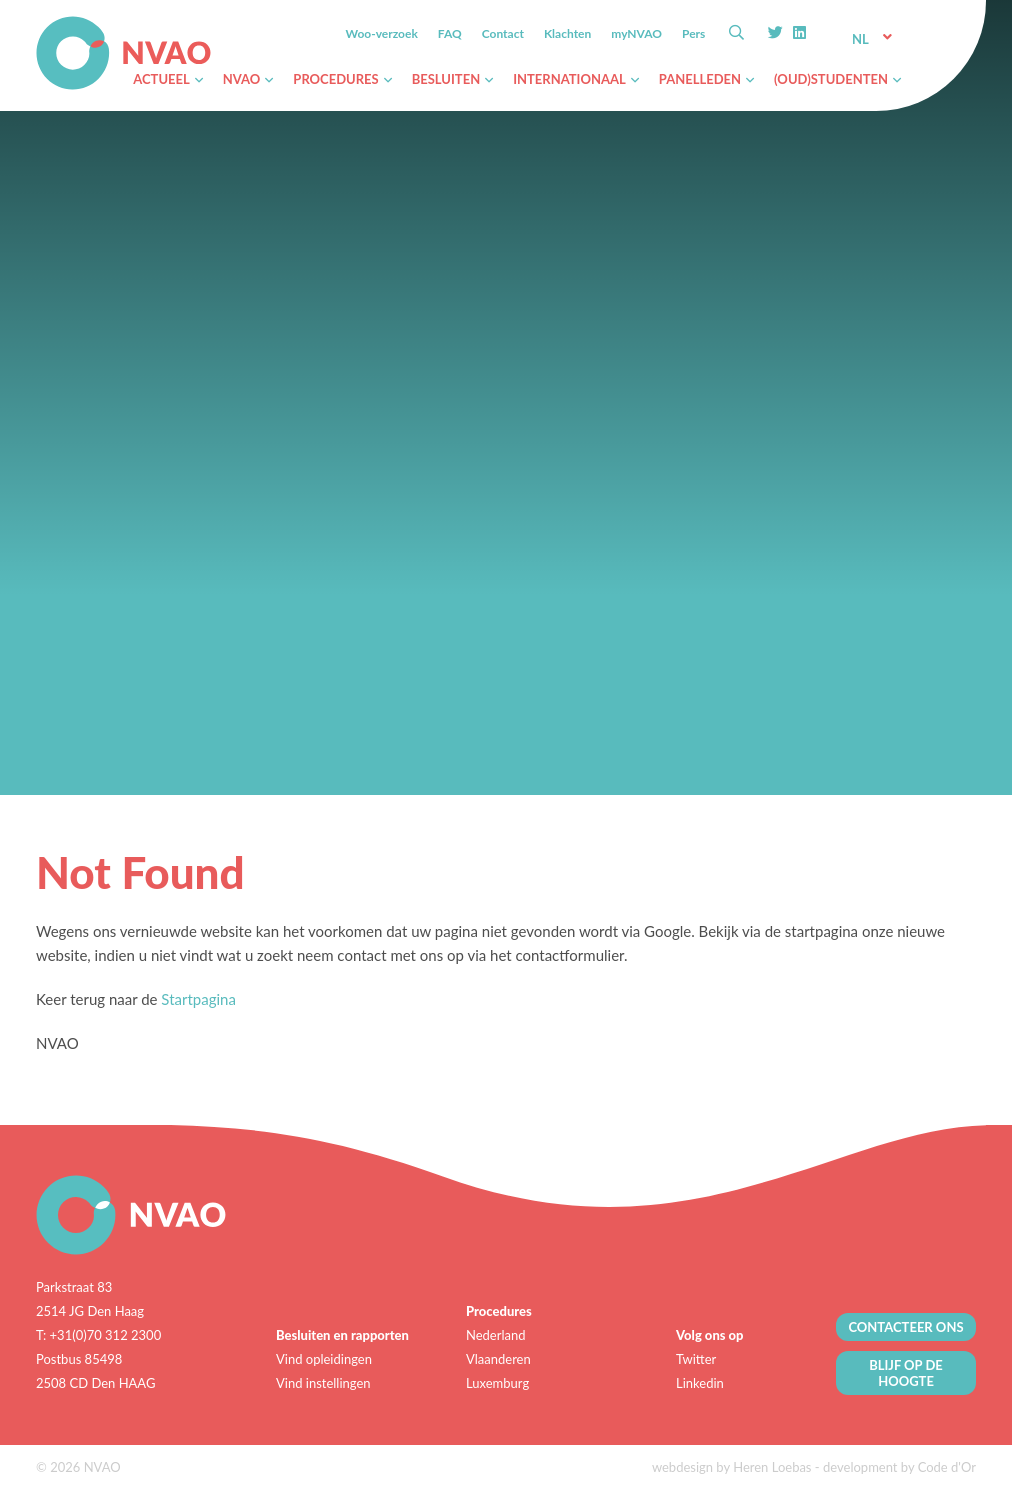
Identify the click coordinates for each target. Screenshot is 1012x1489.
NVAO (37, 19)
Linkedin (700, 1383)
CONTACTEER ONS (905, 1327)
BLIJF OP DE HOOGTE (906, 1373)
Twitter (696, 1359)
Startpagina (198, 999)
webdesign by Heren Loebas (732, 1467)
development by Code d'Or (899, 1467)
